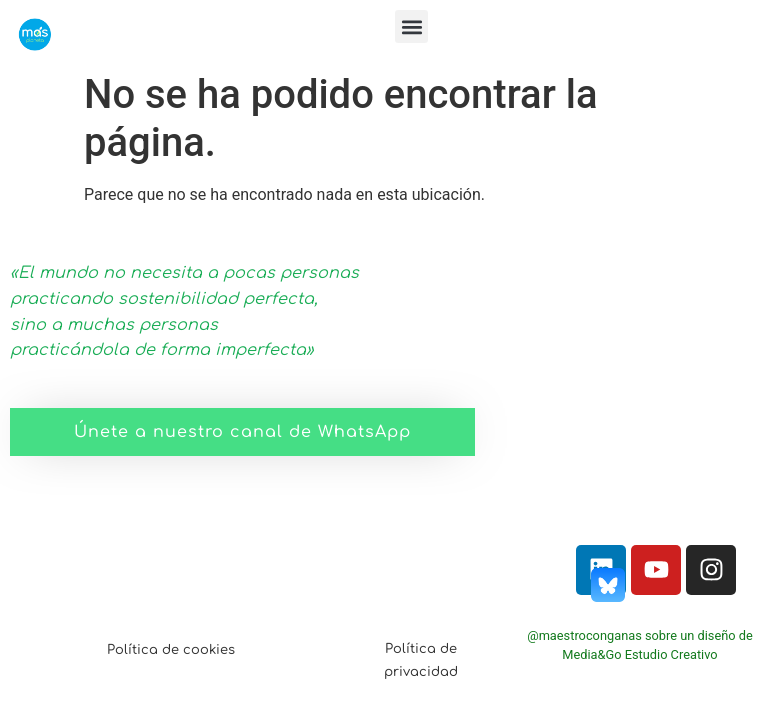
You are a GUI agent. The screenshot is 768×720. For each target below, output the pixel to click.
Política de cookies (171, 650)
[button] (411, 26)
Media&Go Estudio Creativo (639, 654)
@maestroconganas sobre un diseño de (640, 635)
